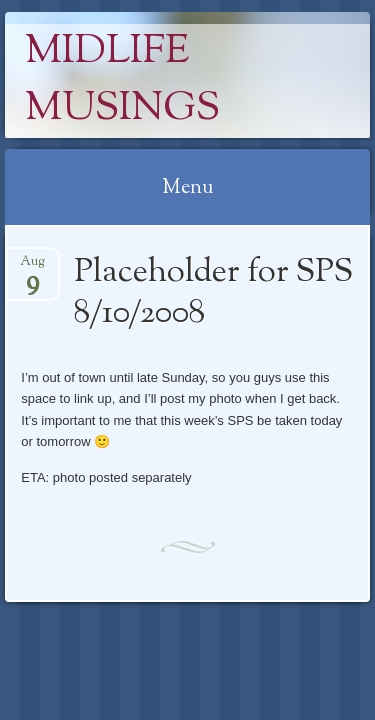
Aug (32, 267)
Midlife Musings (122, 81)
